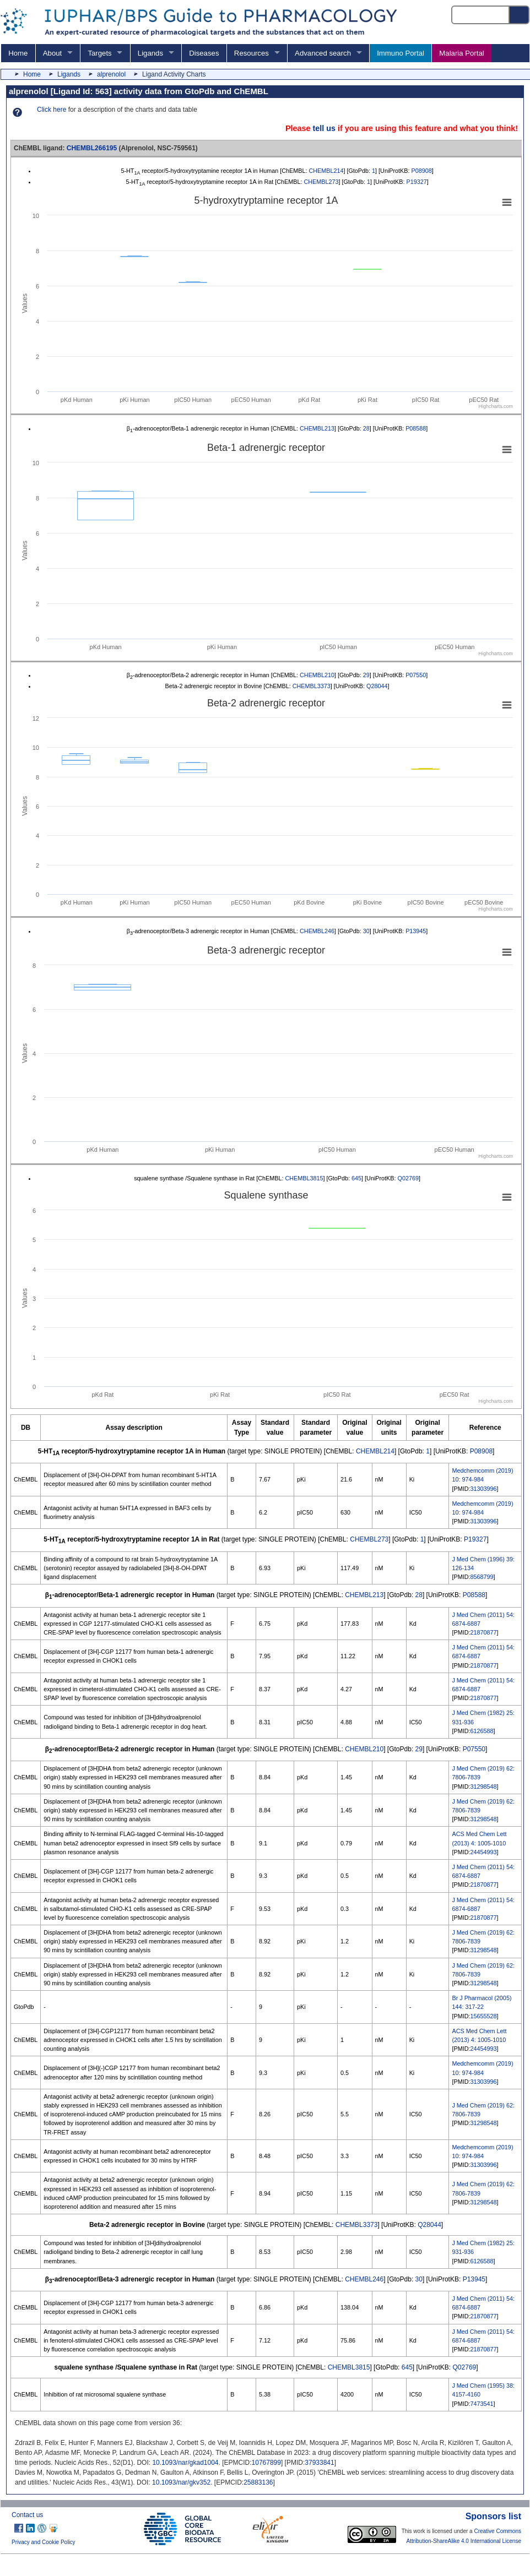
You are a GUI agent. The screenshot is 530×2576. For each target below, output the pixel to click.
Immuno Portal (400, 53)
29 (366, 675)
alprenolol (111, 74)
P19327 (417, 181)
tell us (324, 128)
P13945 (415, 931)
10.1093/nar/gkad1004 (185, 2462)
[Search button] (519, 15)
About (52, 53)
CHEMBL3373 (312, 686)
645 (356, 1178)
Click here (51, 109)
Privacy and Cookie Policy (43, 2542)
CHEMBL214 (326, 170)
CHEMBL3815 (304, 1178)
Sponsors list (493, 2516)
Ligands (150, 53)
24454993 (483, 1852)
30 (366, 931)
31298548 (483, 1786)
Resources (251, 53)
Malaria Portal (461, 53)
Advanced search (323, 53)
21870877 (483, 1632)
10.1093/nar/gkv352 (181, 2482)
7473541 (481, 2403)
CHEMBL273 (321, 181)
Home (18, 53)
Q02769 (408, 1178)
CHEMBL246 (317, 931)
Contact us (27, 2515)
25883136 (258, 2482)
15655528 (483, 2016)
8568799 (481, 1576)
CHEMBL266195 (92, 148)
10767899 (266, 2462)
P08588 (415, 428)
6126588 (481, 1731)
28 (366, 428)
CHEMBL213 (317, 428)
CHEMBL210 (317, 675)
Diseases (204, 53)
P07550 (415, 675)
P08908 (422, 170)
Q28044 (376, 686)
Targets (99, 53)
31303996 (483, 1488)
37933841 (319, 2462)
